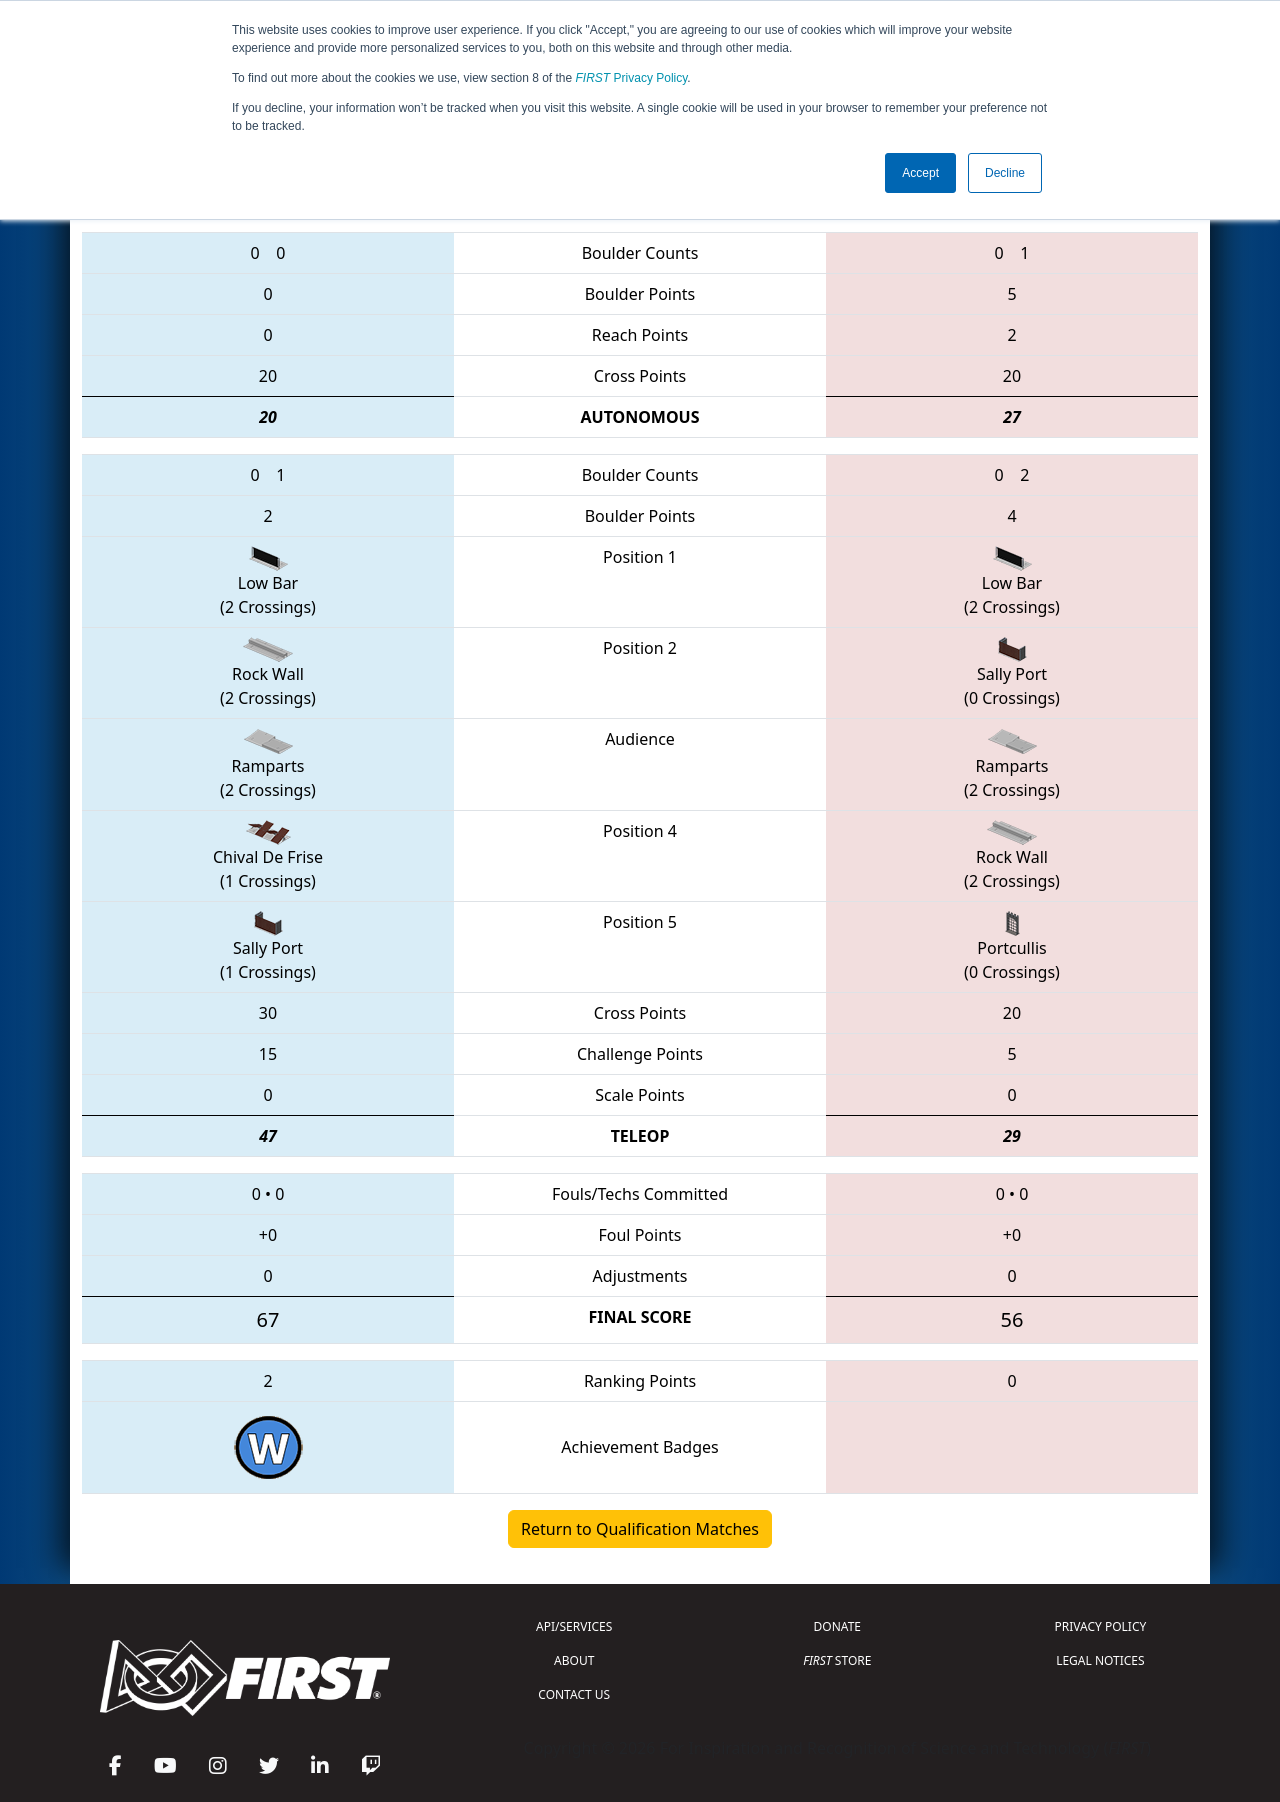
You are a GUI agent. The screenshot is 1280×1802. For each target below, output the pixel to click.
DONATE (837, 1626)
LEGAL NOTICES (1100, 1660)
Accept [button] (920, 173)
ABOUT (574, 1660)
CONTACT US (574, 1694)
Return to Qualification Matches (640, 1529)
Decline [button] (1005, 173)
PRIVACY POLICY (1100, 1626)
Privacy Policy (632, 78)
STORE (837, 1660)
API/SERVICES (574, 1626)
